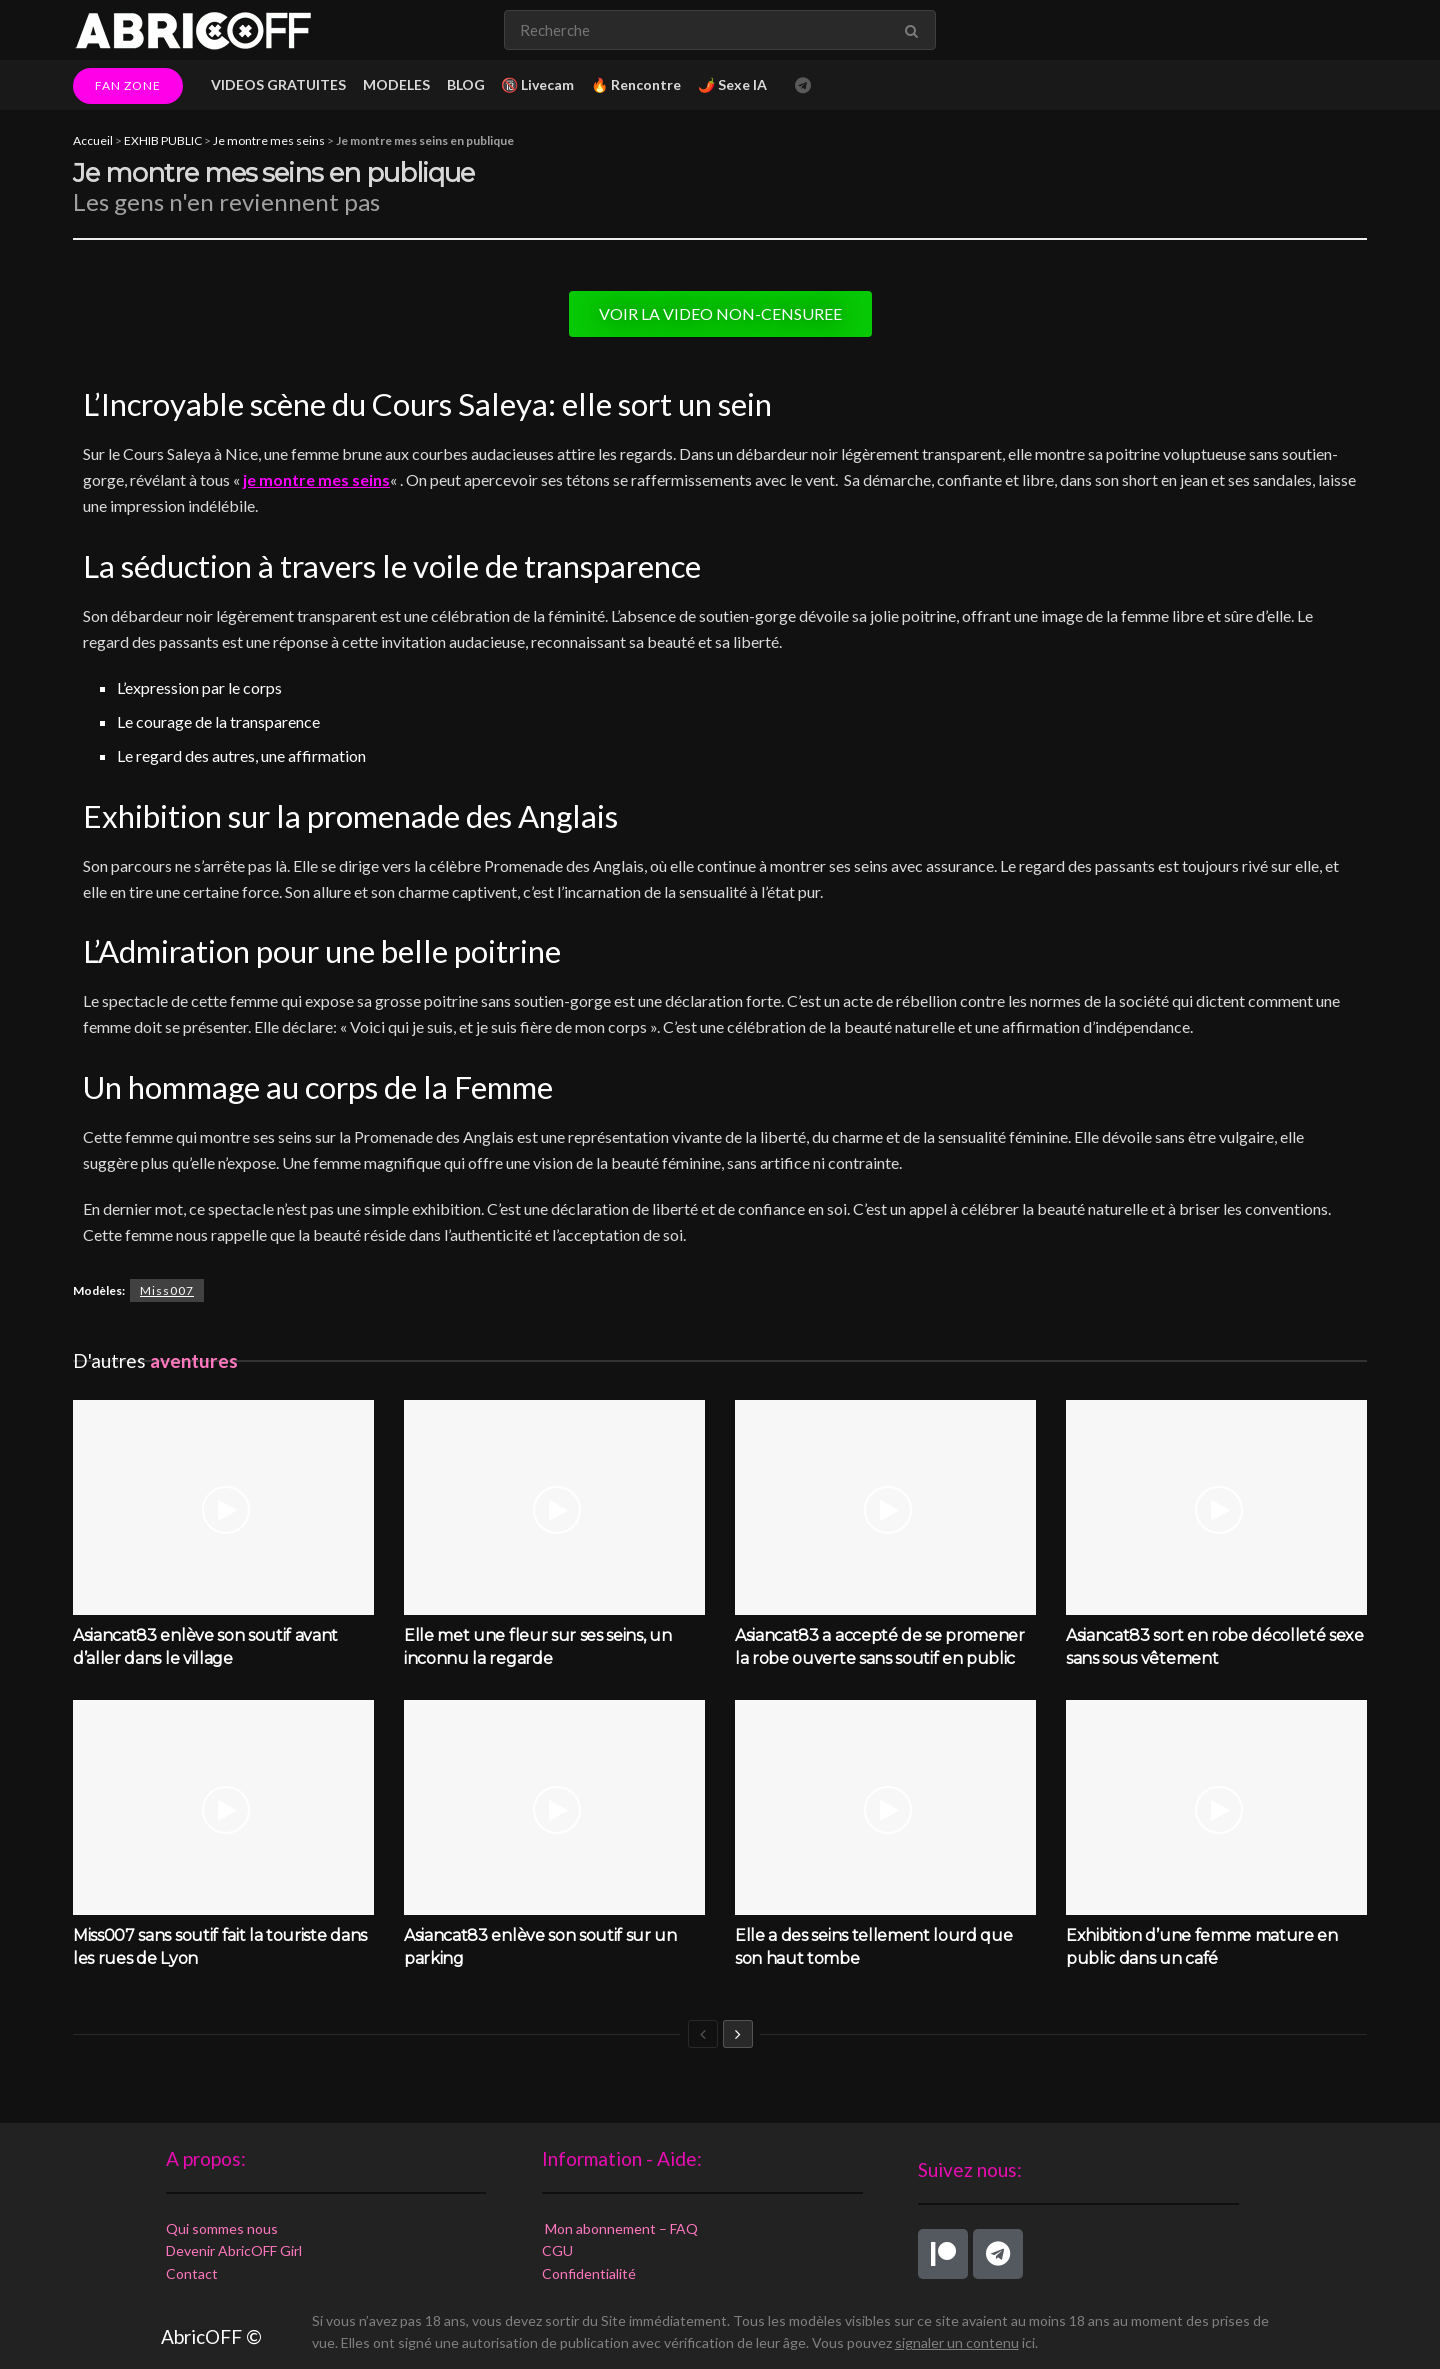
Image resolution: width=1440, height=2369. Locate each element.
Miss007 (167, 1290)
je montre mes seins (316, 479)
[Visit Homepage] (193, 30)
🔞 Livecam (537, 84)
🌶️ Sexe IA (732, 84)
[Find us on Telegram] (803, 85)
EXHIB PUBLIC (163, 140)
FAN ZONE (128, 85)
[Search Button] (915, 30)
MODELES (396, 84)
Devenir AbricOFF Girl (234, 2250)
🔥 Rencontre (636, 84)
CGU (557, 2250)
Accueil (93, 140)
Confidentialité (589, 2273)
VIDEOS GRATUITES (278, 84)
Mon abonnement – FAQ (620, 2228)
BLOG (466, 84)
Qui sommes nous (222, 2228)
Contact (192, 2273)
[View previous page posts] (703, 2034)
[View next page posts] (738, 2034)
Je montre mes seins (269, 140)
